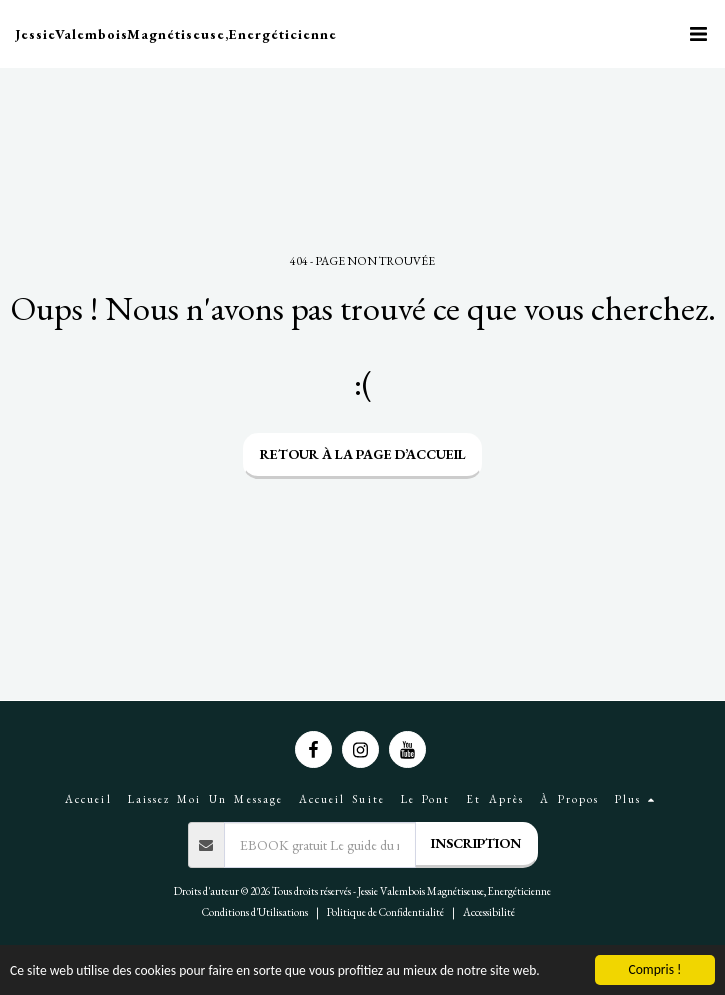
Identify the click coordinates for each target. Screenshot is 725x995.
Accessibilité (489, 912)
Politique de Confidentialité (385, 912)
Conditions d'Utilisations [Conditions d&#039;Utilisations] (255, 912)
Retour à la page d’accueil (363, 454)
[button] (698, 34)
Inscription (476, 843)
